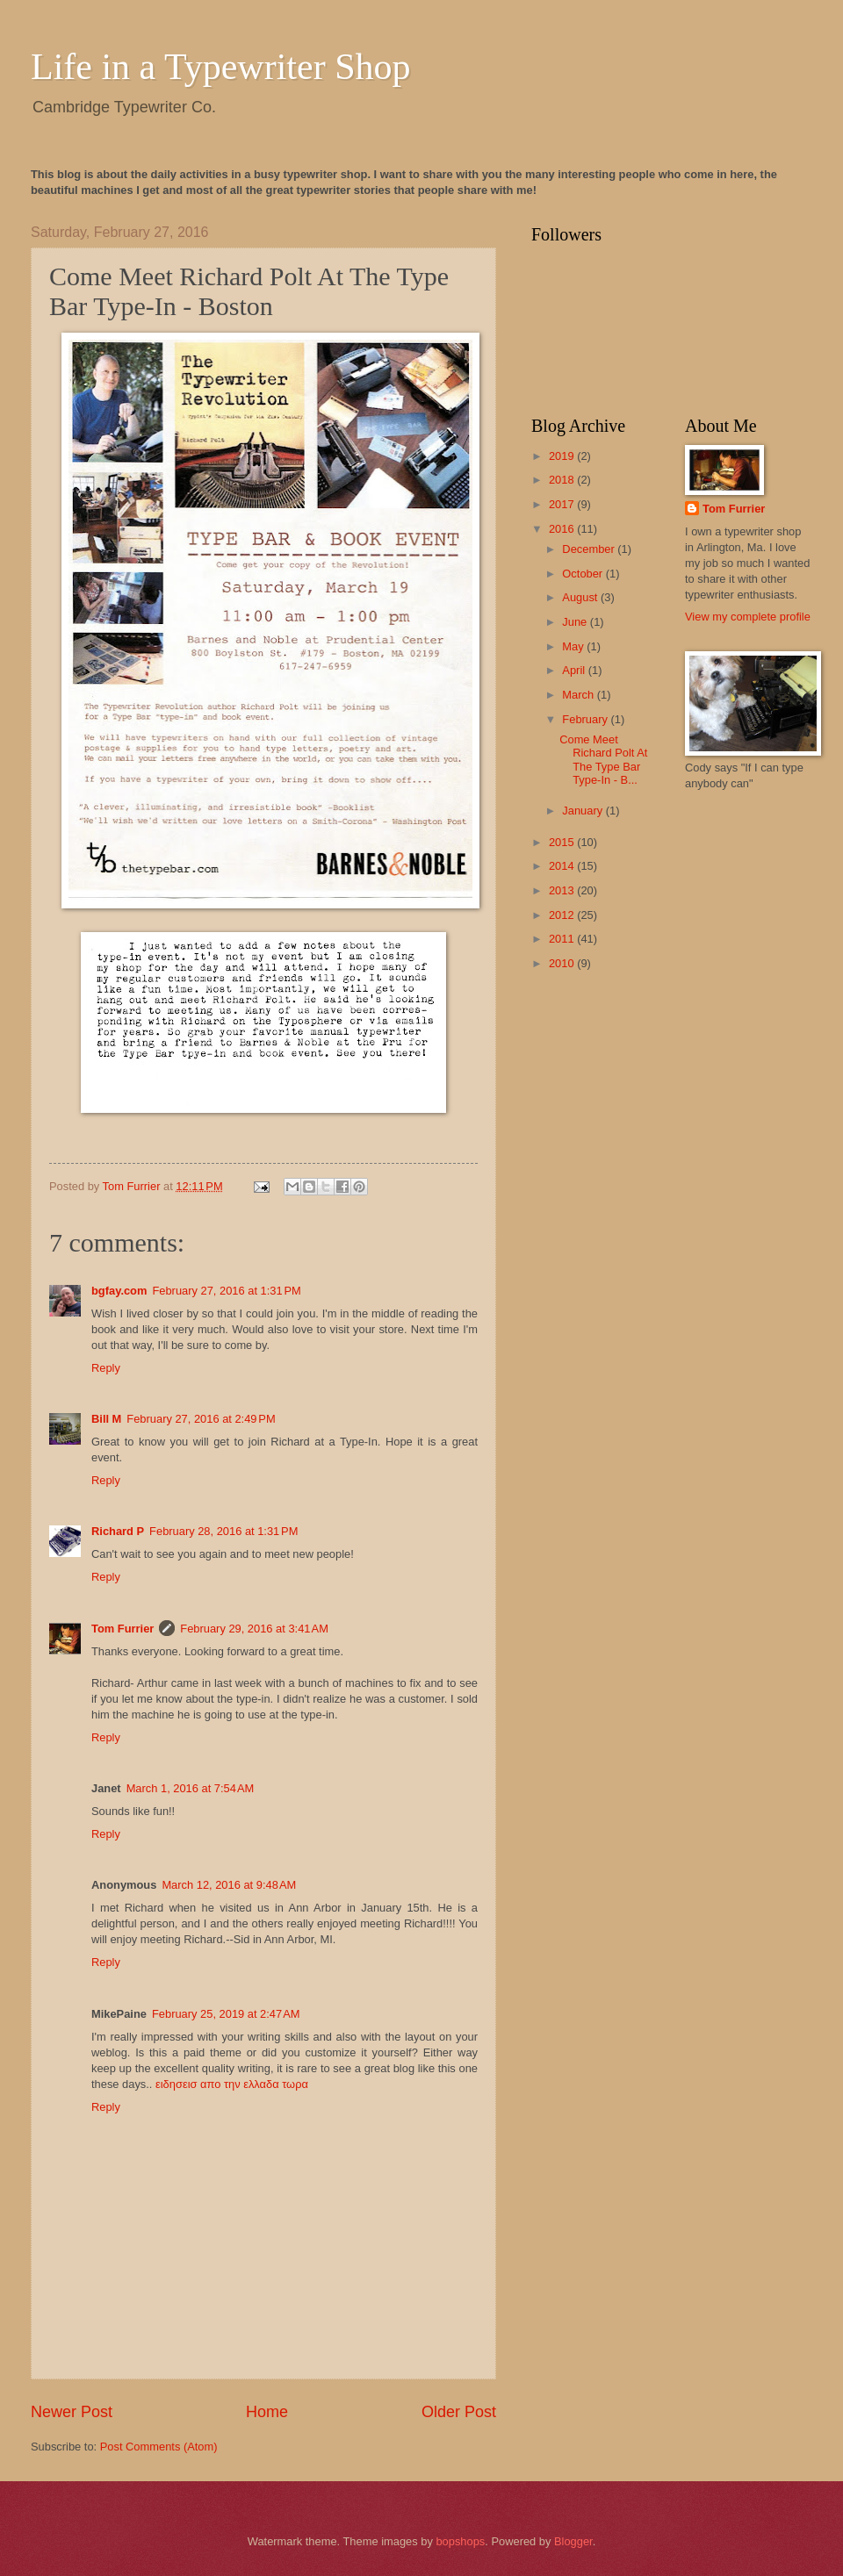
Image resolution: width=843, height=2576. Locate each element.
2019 (563, 456)
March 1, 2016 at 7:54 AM (190, 1788)
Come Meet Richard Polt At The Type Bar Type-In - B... (603, 759)
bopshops (460, 2541)
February (586, 719)
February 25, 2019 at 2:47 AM (226, 2013)
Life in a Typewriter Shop (221, 67)
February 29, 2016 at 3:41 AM (254, 1628)
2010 (563, 963)
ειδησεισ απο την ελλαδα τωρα (231, 2084)
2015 (563, 842)
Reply (105, 1367)
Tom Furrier (122, 1628)
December (589, 549)
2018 (563, 479)
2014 (563, 865)
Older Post (459, 2412)
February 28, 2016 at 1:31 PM (223, 1531)
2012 (563, 915)
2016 (563, 528)
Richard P (117, 1531)
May (574, 646)
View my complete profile (748, 616)
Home (267, 2412)
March (579, 694)
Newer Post (71, 2412)
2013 (563, 890)
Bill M (106, 1418)
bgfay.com (119, 1290)
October (583, 573)
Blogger (573, 2541)
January (583, 810)
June (576, 621)
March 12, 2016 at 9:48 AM (229, 1884)
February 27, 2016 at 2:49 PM (200, 1418)
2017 (563, 504)
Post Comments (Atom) (159, 2446)
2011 (563, 938)
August (581, 597)
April (574, 670)
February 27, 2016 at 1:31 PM (226, 1290)
